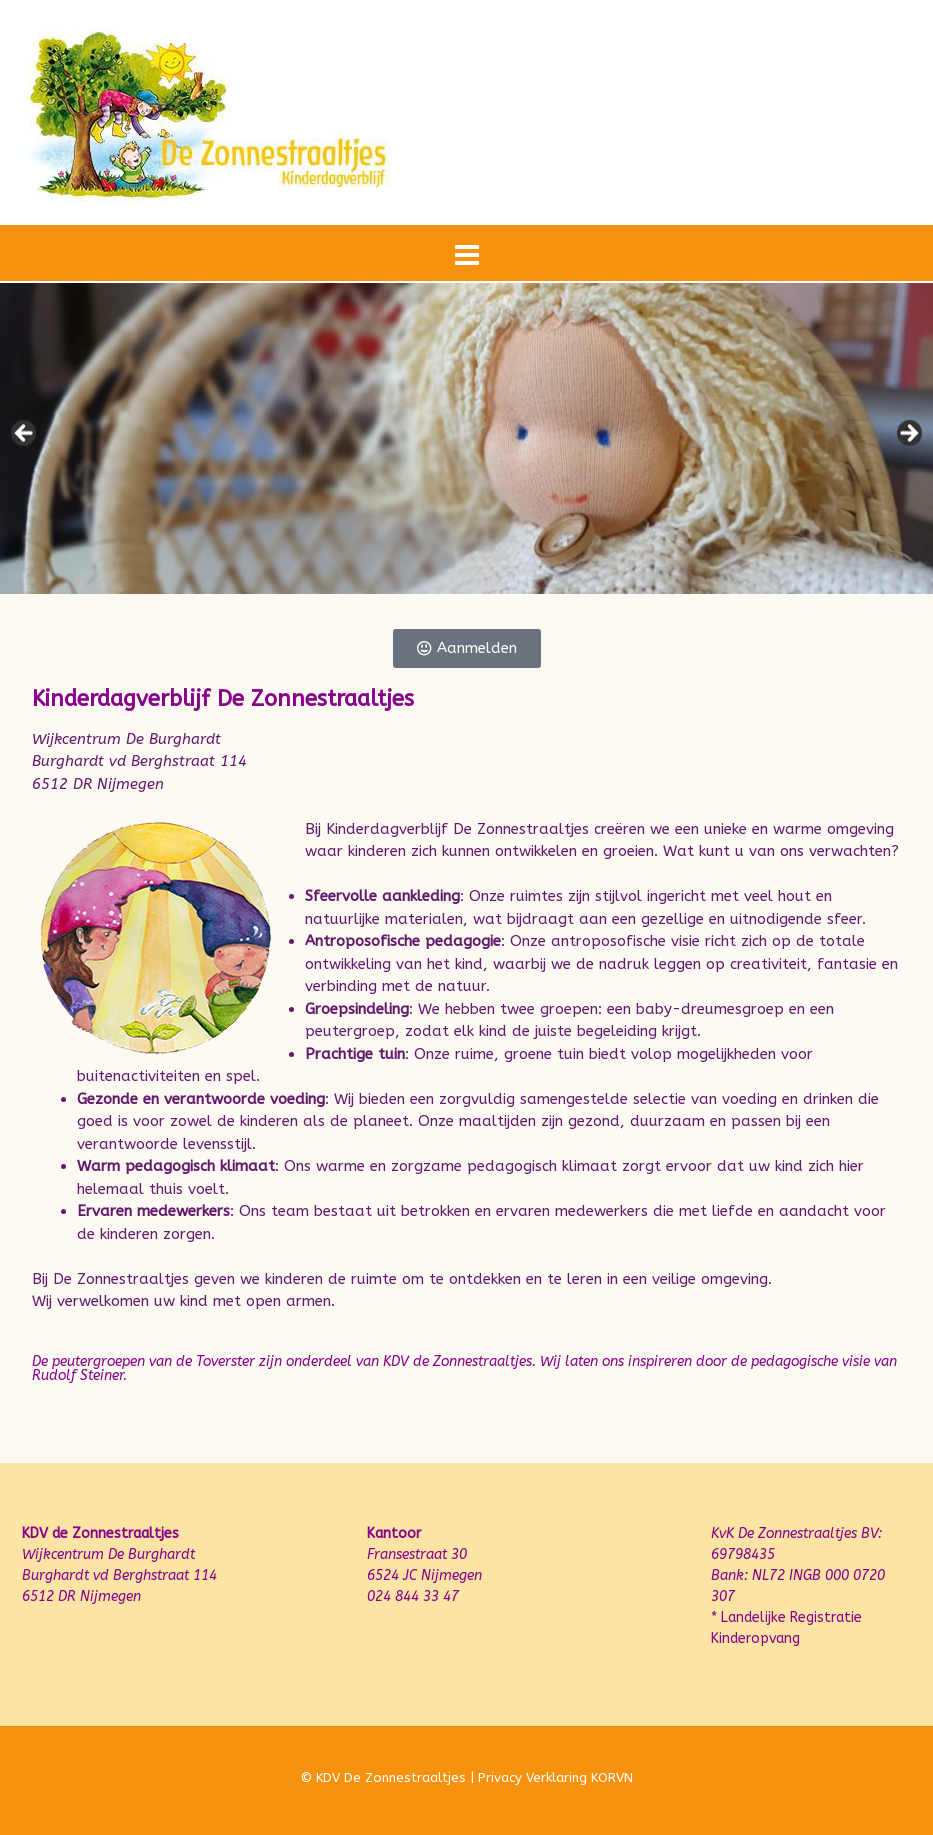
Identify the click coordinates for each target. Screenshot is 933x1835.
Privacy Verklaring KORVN (555, 1777)
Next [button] (908, 434)
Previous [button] (25, 434)
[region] (466, 438)
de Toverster (215, 1361)
